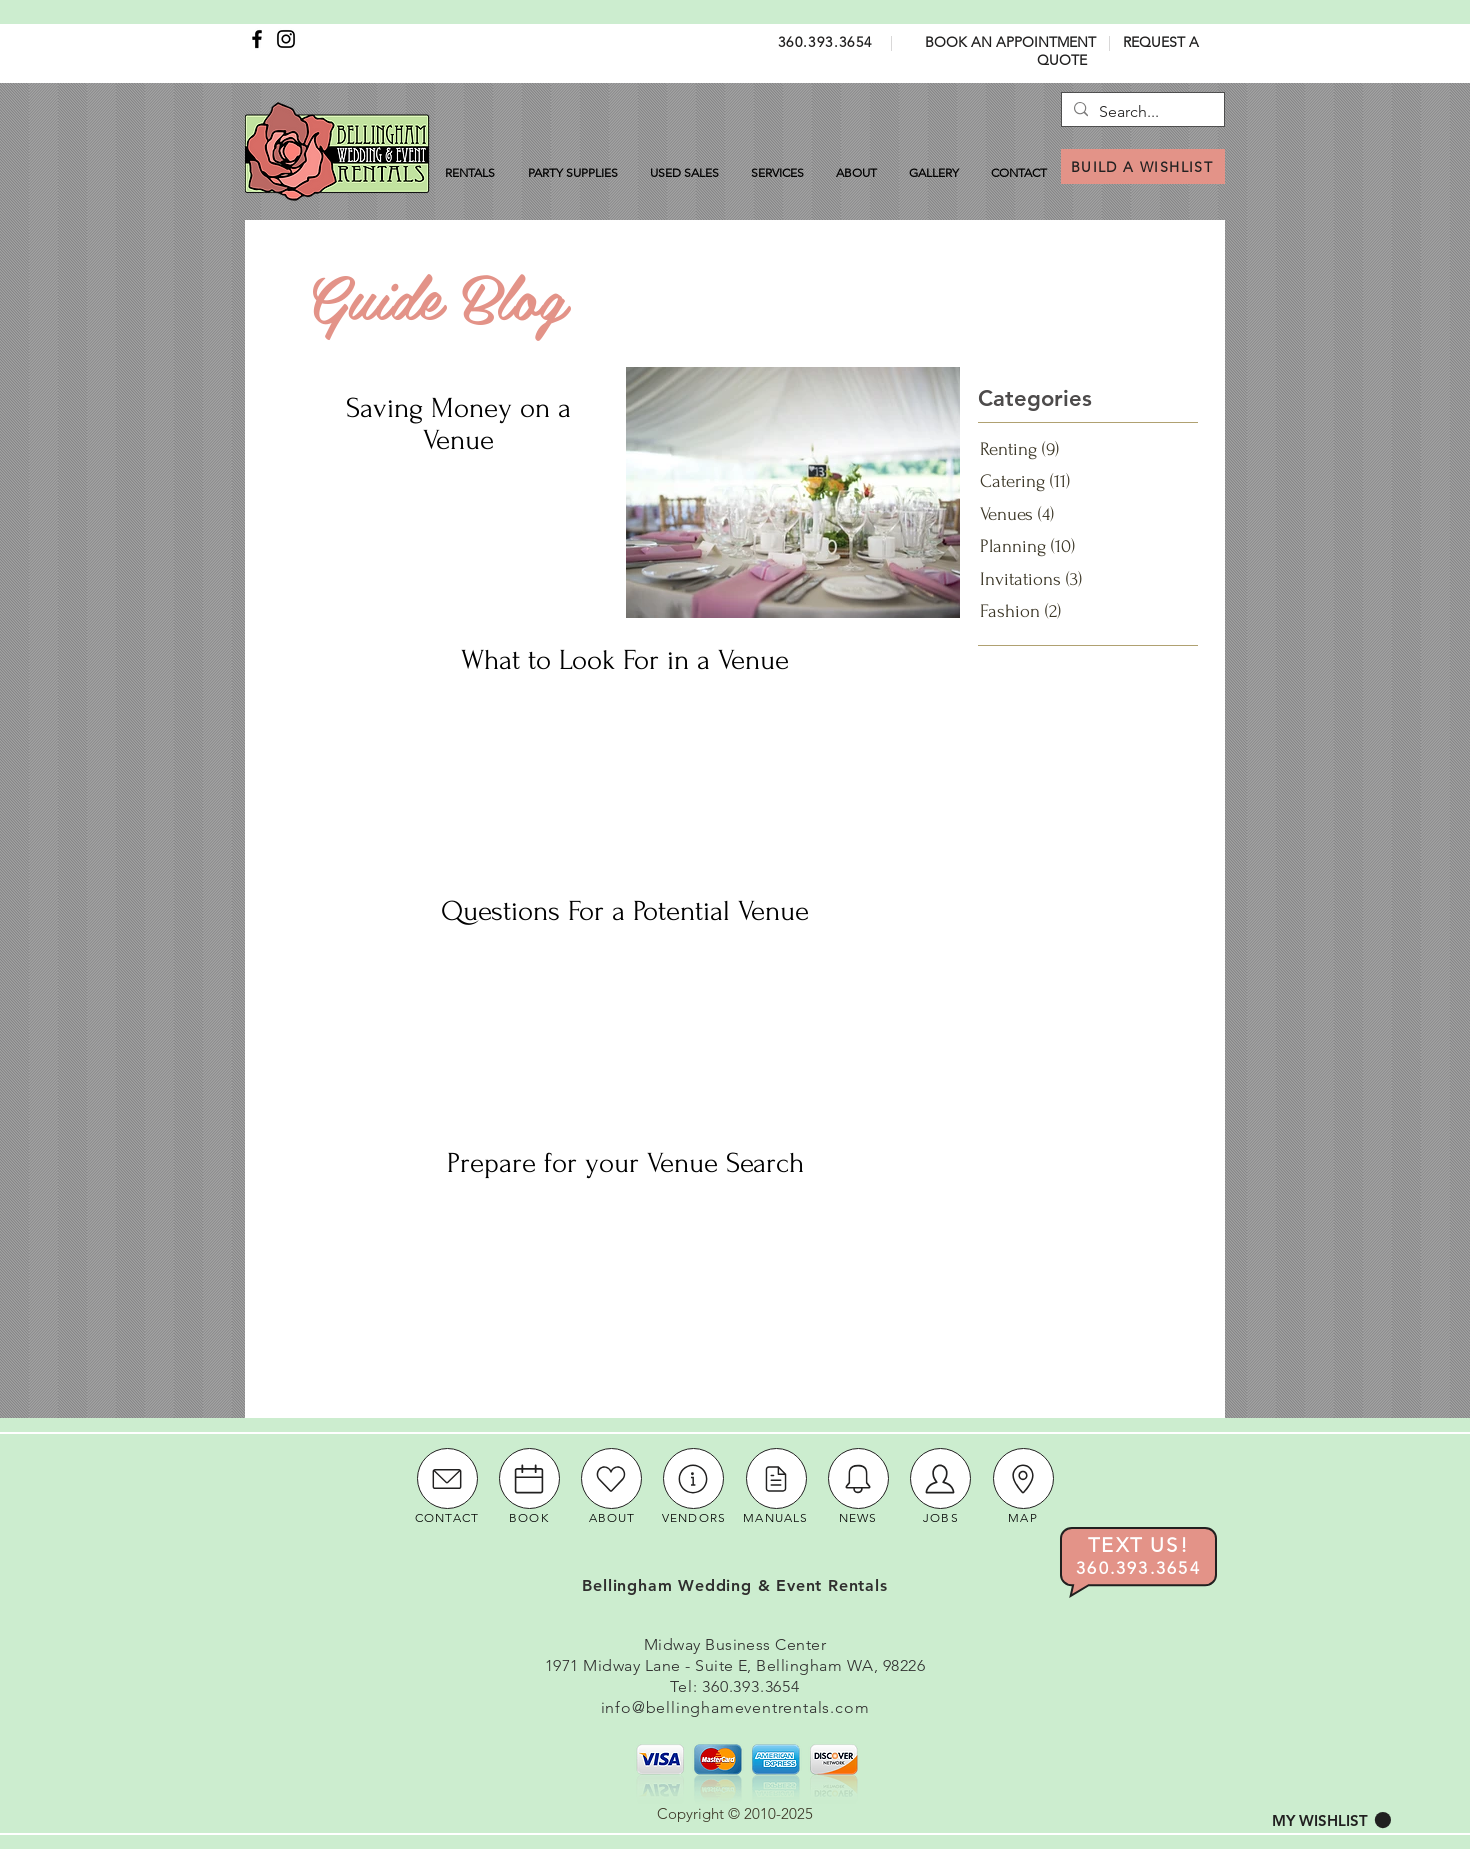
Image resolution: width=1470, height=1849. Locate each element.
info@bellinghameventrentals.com (735, 1707)
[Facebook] (257, 39)
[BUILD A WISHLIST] (1143, 166)
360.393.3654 (825, 42)
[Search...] (1140, 112)
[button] (1331, 1820)
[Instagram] (286, 39)
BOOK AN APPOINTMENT (1010, 42)
